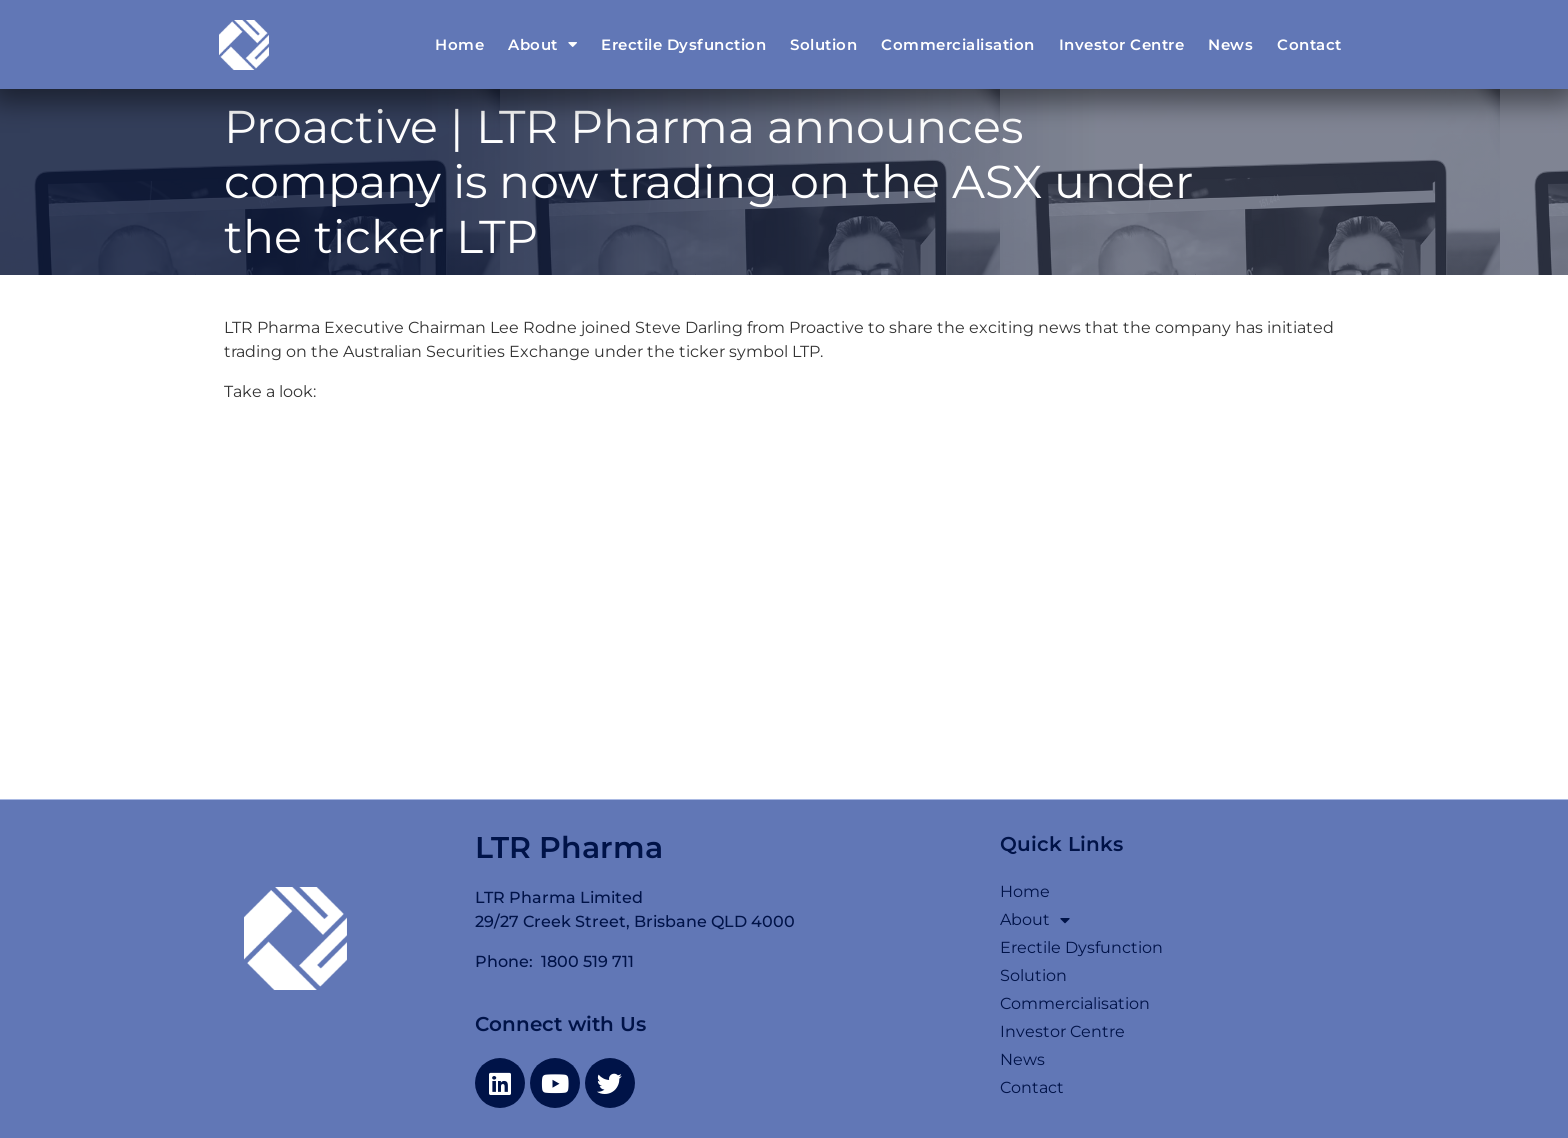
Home (459, 44)
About (542, 44)
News (1230, 44)
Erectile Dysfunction (683, 44)
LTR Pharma (569, 847)
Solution (823, 44)
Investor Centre (1122, 44)
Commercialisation (958, 44)
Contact (1309, 44)
